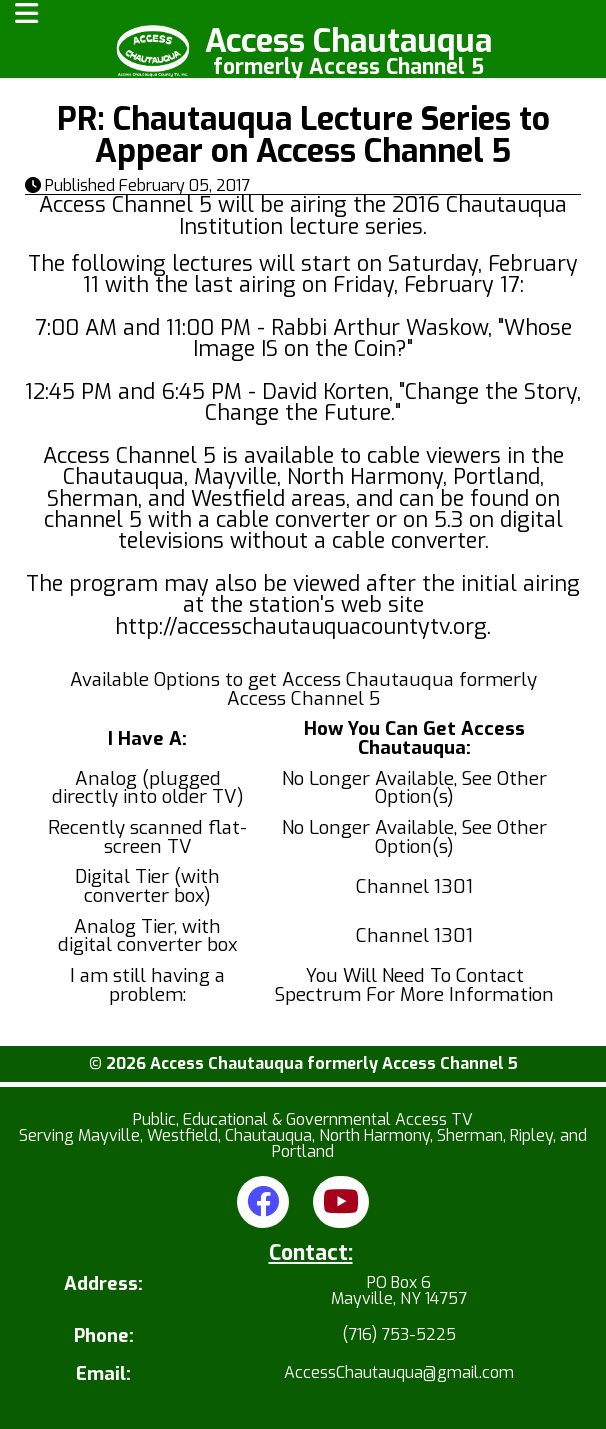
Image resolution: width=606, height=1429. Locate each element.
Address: (103, 1285)
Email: (103, 1374)
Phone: (104, 1336)
